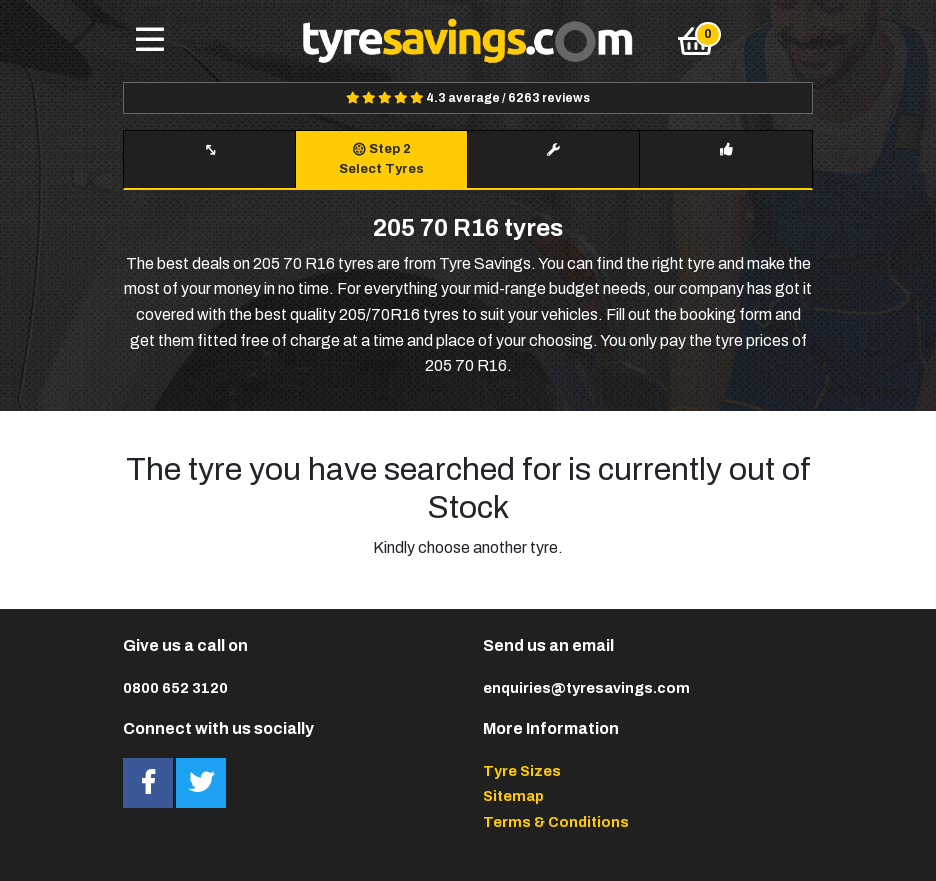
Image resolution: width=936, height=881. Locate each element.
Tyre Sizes (522, 771)
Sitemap (513, 796)
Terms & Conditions (556, 822)
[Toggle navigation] (150, 41)
